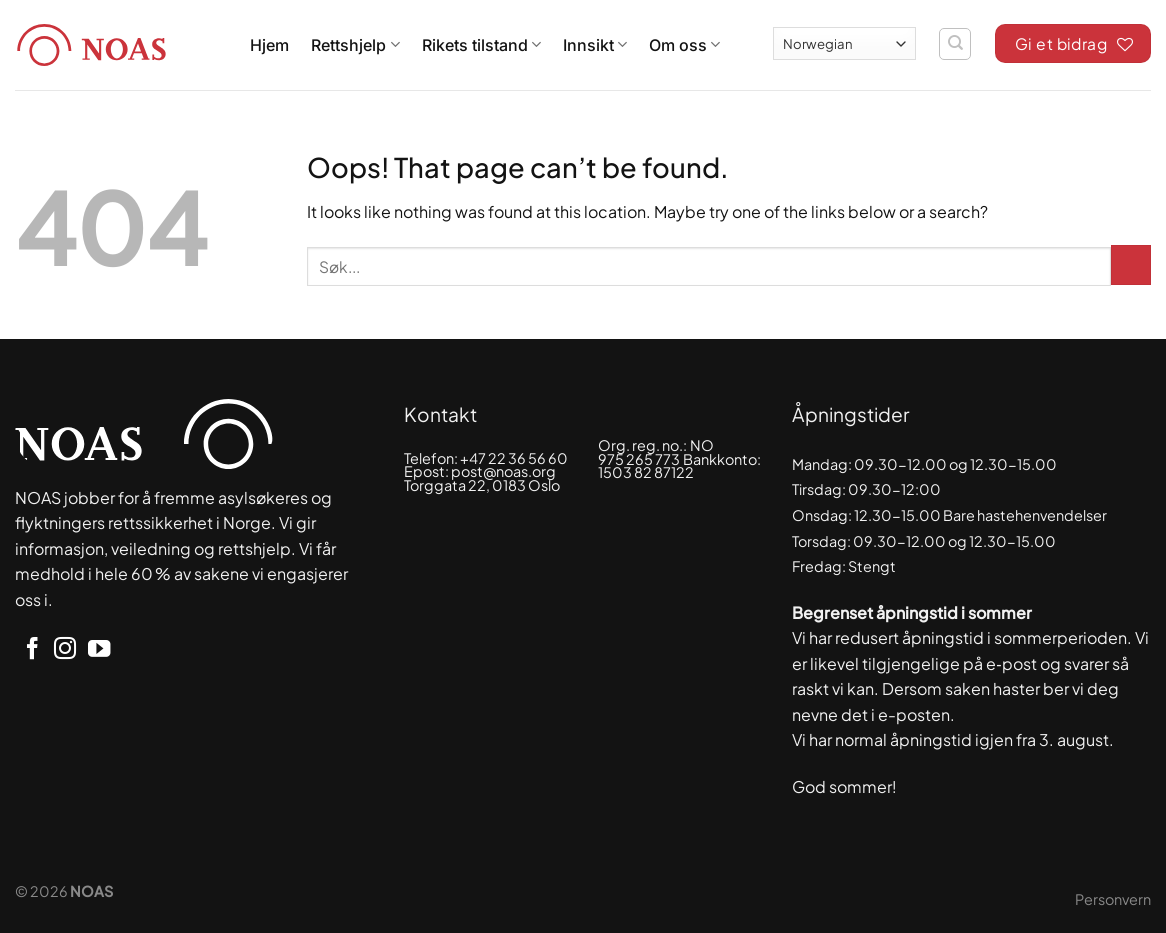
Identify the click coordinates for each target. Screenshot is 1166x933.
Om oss (684, 45)
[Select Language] (844, 43)
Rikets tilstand (481, 45)
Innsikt (595, 45)
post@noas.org (503, 471)
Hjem (269, 45)
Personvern (1113, 899)
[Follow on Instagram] (65, 650)
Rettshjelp (355, 45)
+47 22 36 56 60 (514, 458)
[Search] (955, 44)
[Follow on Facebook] (32, 650)
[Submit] (1131, 265)
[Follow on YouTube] (99, 650)
